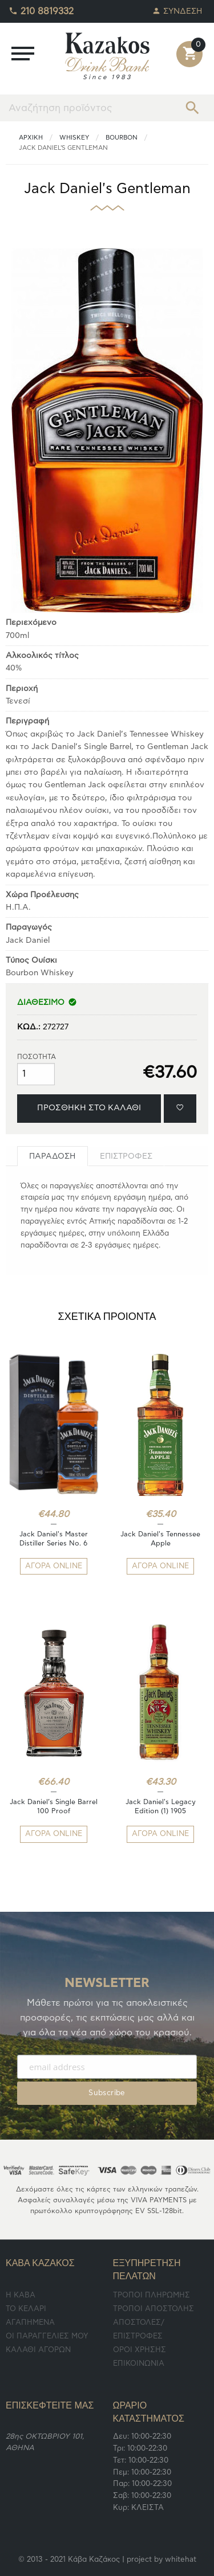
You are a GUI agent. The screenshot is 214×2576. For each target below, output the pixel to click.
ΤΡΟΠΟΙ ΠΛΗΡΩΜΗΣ (151, 2295)
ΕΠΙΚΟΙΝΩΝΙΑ (138, 2364)
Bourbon (122, 137)
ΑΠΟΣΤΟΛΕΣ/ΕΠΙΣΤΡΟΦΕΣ (138, 2329)
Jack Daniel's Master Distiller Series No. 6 (53, 1539)
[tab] (52, 1156)
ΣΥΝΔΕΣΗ (177, 8)
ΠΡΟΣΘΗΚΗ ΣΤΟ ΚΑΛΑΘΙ (89, 1107)
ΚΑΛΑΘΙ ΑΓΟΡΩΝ (38, 2350)
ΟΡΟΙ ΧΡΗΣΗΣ (139, 2350)
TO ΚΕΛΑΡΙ (26, 2309)
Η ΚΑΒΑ (20, 2295)
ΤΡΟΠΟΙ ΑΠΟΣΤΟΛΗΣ (153, 2309)
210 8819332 (41, 8)
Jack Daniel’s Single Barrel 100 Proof (54, 1806)
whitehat (180, 2559)
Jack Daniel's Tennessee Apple (160, 1539)
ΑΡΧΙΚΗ (31, 137)
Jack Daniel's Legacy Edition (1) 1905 (161, 1806)
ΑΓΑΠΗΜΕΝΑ (30, 2322)
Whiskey (74, 137)
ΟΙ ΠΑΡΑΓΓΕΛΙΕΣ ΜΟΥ (47, 2336)
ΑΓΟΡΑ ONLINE (53, 1566)
